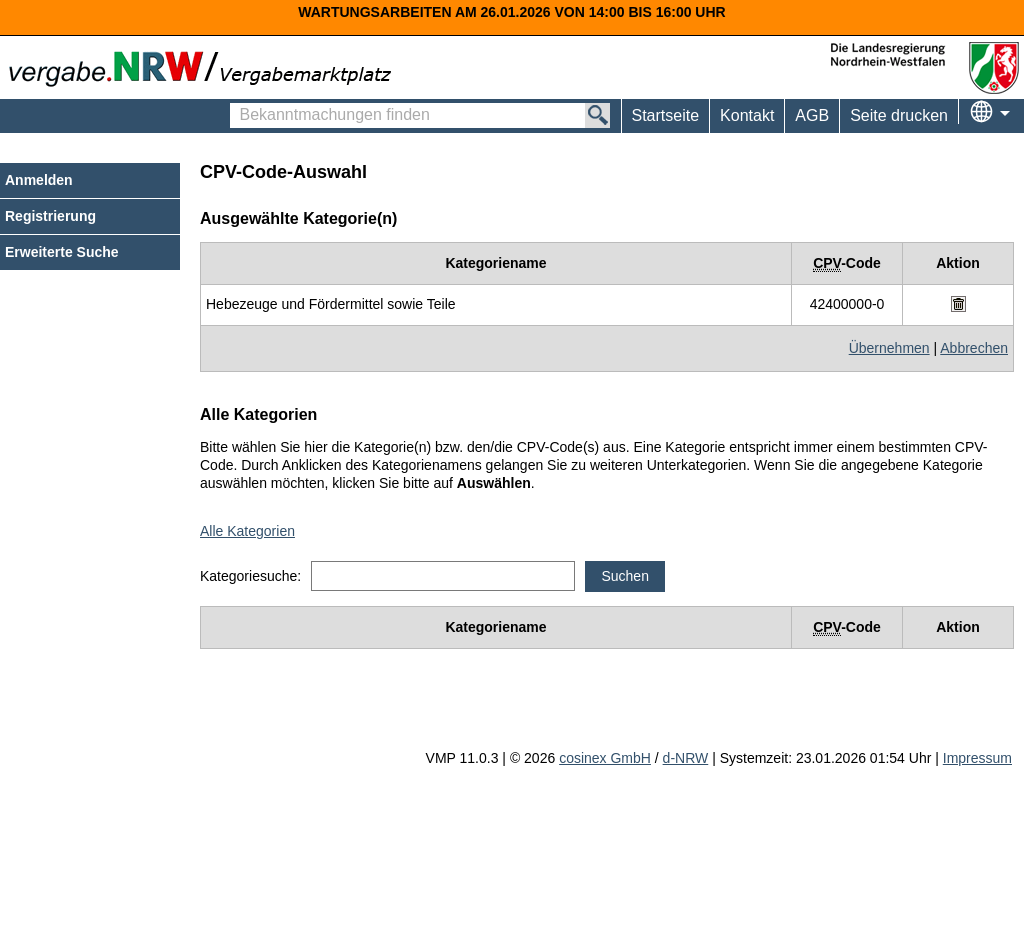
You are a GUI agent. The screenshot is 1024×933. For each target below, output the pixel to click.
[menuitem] (746, 116)
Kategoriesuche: (250, 576)
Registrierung (50, 216)
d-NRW (686, 758)
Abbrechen (974, 348)
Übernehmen (889, 348)
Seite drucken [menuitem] (899, 115)
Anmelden (39, 180)
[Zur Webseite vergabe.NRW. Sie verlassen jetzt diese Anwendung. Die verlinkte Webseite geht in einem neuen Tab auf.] (205, 67)
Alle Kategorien (247, 531)
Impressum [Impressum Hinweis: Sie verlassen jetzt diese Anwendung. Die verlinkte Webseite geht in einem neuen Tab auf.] (977, 758)
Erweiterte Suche (62, 252)
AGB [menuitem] (812, 115)
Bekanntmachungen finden (240, 106)
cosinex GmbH (605, 758)
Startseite (666, 115)
